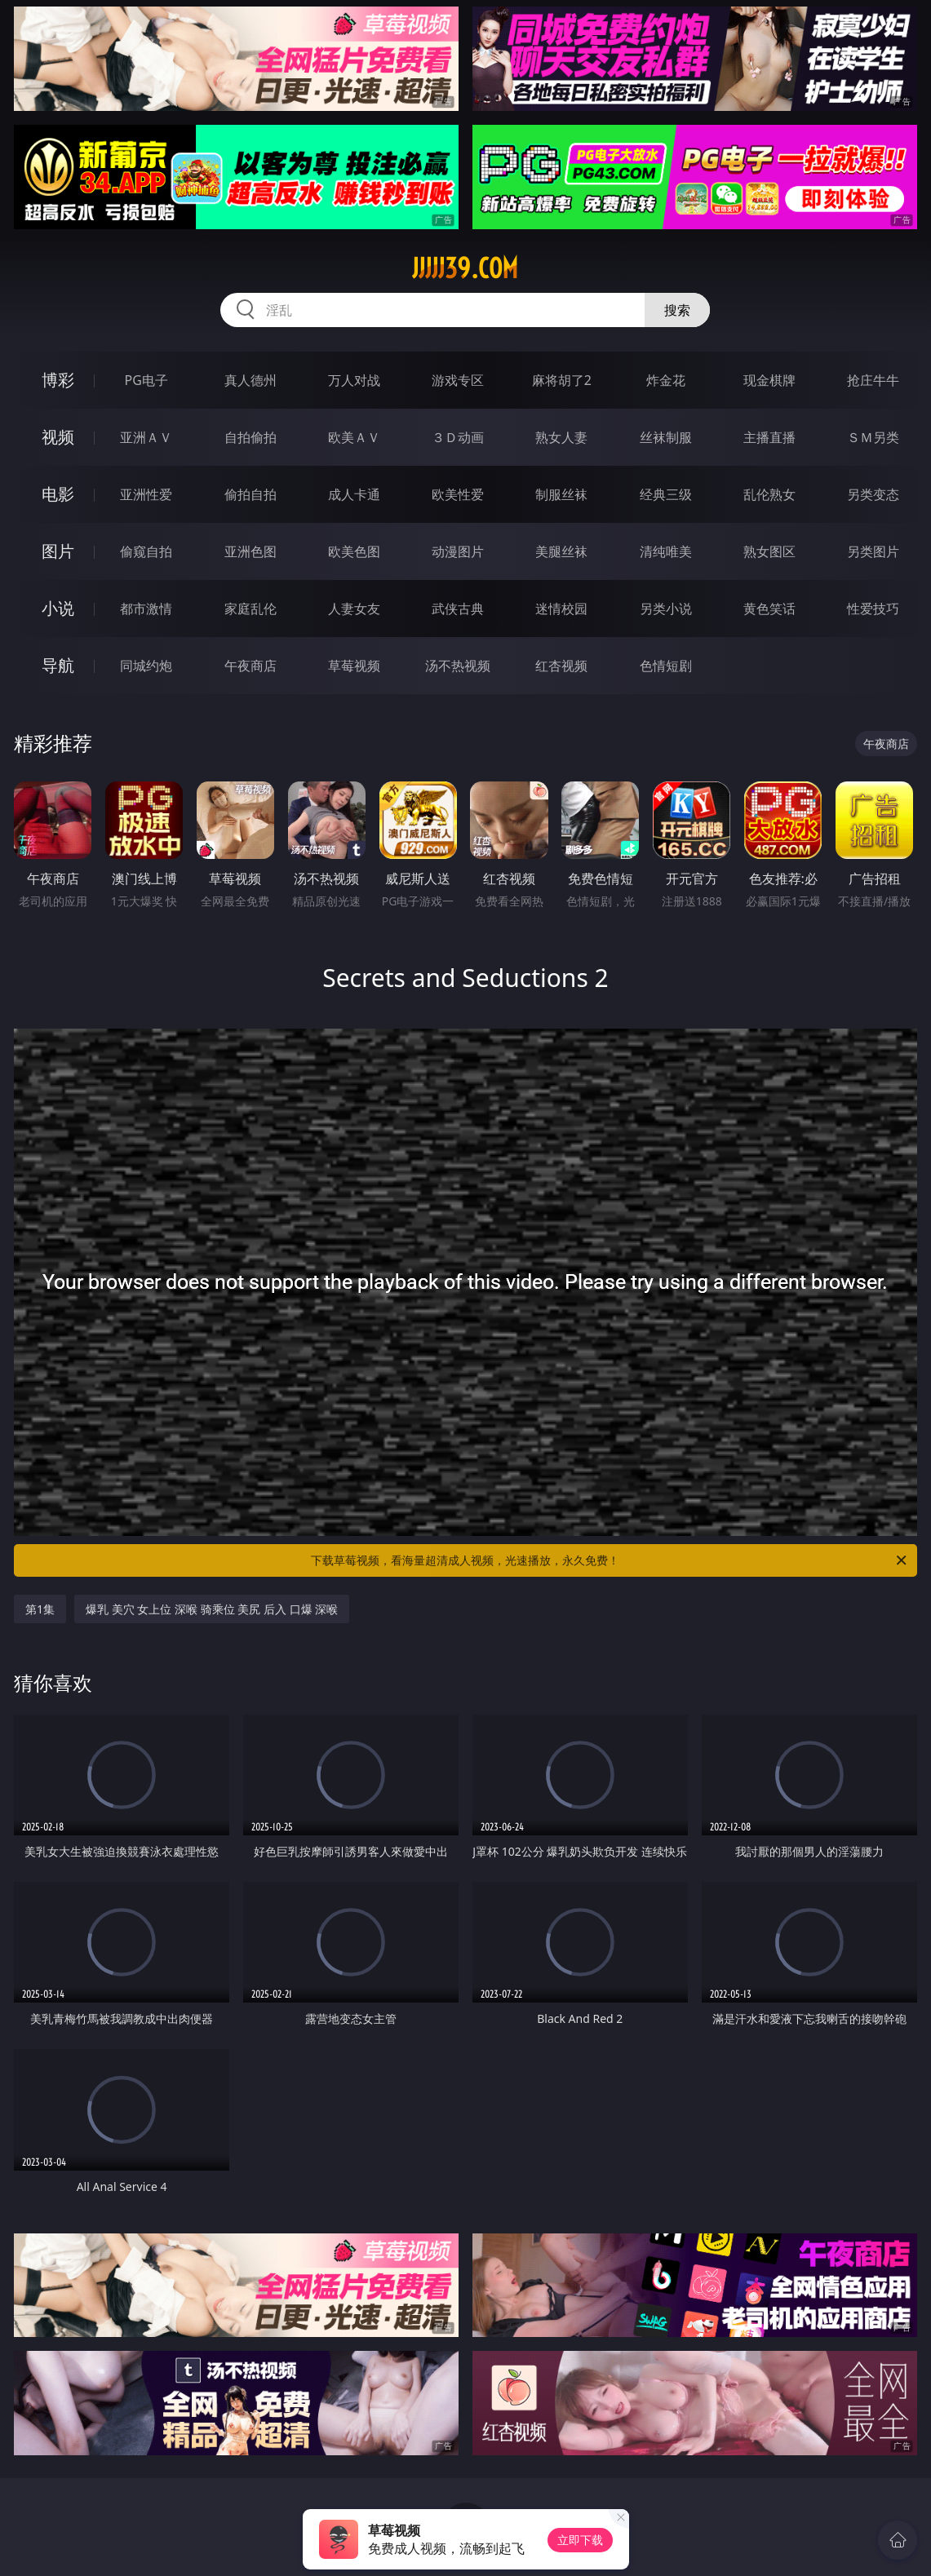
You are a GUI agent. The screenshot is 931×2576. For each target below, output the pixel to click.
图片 (58, 551)
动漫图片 (458, 551)
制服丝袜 (561, 494)
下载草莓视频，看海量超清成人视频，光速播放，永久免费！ (609, 1560)
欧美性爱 (458, 494)
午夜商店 (250, 666)
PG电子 (146, 380)
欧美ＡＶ (354, 437)
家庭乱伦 (250, 608)
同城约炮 (146, 666)
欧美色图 (354, 551)
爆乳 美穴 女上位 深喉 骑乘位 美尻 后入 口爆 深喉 (212, 1609)
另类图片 (873, 551)
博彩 (58, 380)
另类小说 (666, 608)
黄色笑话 (769, 608)
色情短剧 (666, 666)
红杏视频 (561, 666)
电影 (58, 494)
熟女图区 (769, 551)
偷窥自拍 (146, 551)
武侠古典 (458, 608)
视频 (58, 437)
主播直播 (769, 437)
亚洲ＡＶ (146, 437)
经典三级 (666, 494)
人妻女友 (354, 608)
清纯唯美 (666, 551)
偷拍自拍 (250, 494)
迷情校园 (561, 608)
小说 (58, 608)
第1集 (40, 1609)
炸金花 (665, 380)
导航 (58, 665)
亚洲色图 (250, 551)
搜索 (677, 310)
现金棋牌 (769, 380)
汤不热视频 (457, 666)
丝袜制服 (666, 437)
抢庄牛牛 (873, 380)
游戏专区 (458, 380)
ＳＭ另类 (873, 437)
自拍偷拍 (250, 437)
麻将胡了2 (562, 380)
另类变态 (873, 494)
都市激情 (146, 608)
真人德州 (250, 380)
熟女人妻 (561, 437)
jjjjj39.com (465, 268)
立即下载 (580, 2539)
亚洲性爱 (146, 494)
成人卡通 (354, 494)
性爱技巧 (873, 608)
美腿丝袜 (561, 551)
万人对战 (354, 380)
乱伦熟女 (769, 494)
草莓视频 (354, 666)
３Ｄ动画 (458, 437)
